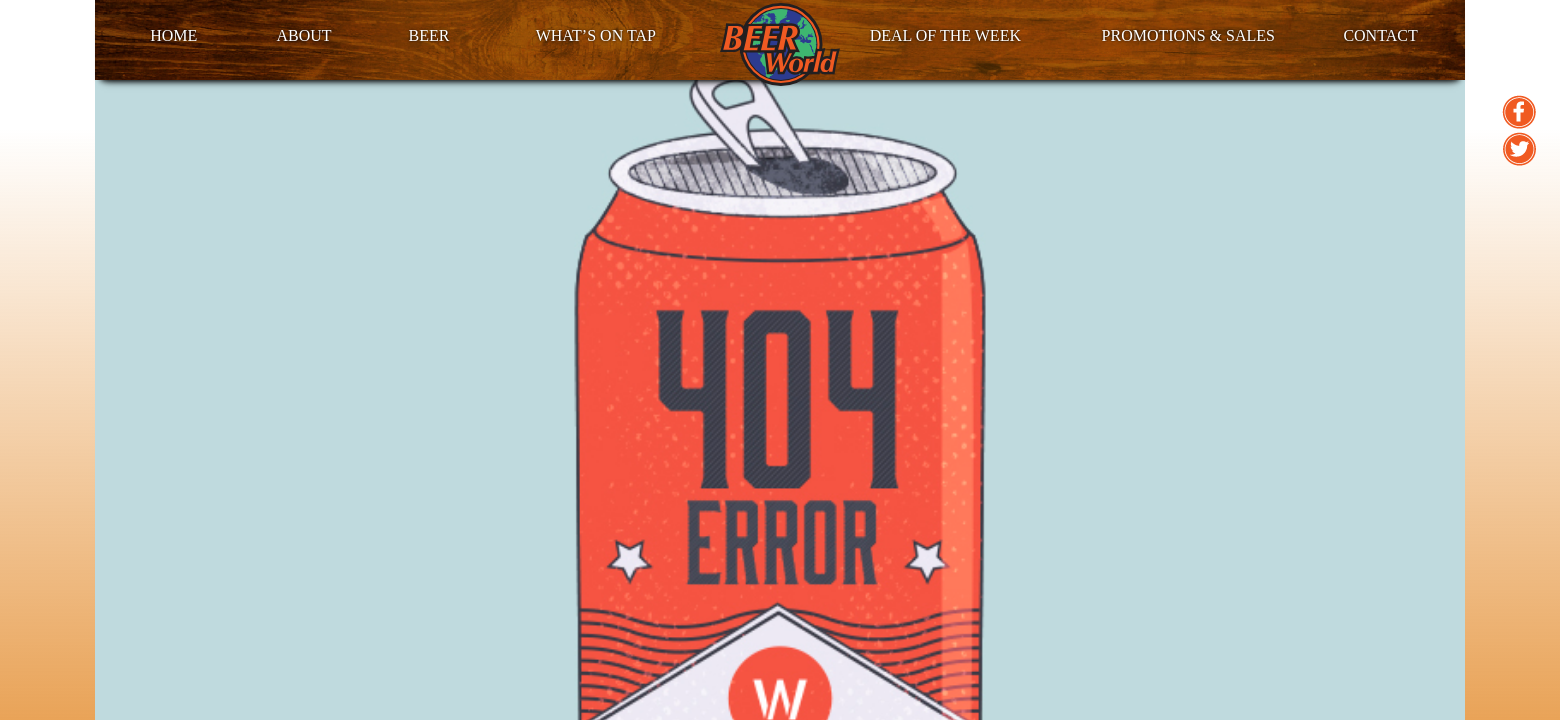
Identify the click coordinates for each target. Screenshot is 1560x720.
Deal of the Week (945, 35)
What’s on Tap (596, 35)
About (303, 35)
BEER (428, 35)
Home (173, 35)
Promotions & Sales (1188, 35)
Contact (1380, 35)
